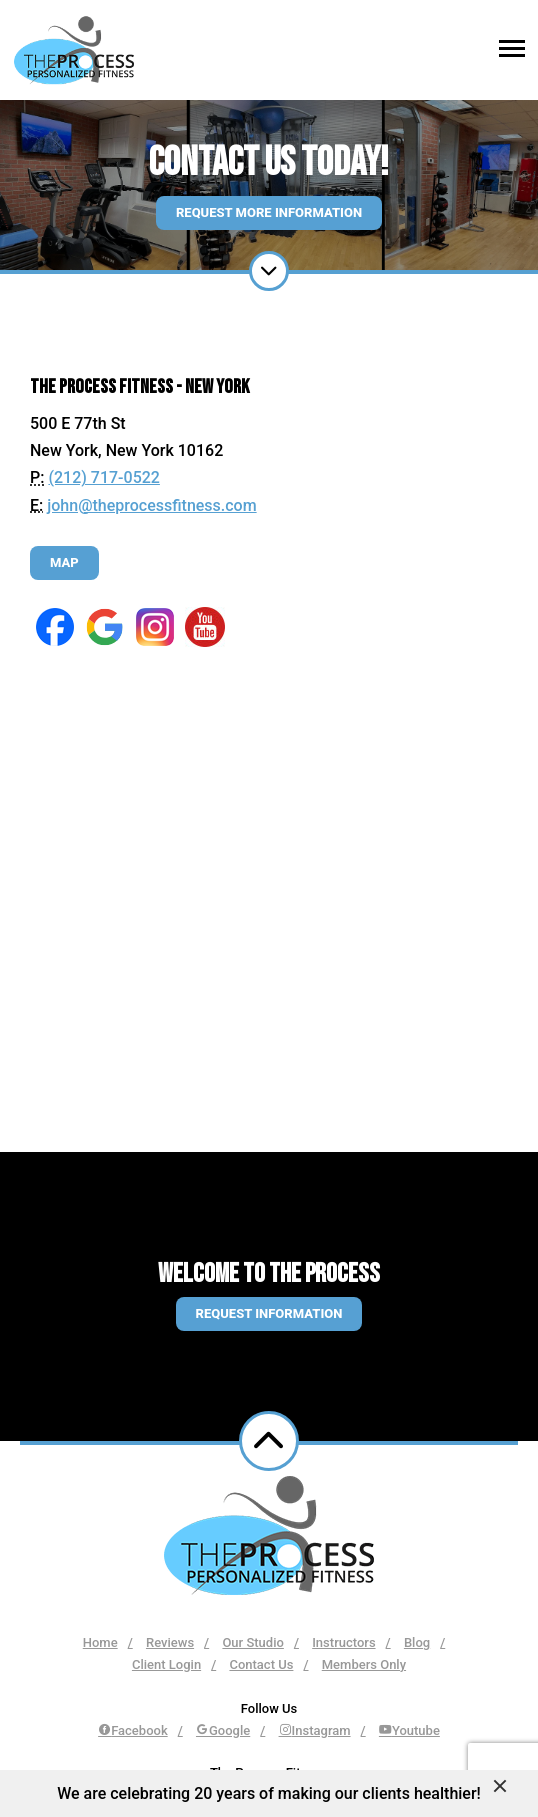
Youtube (409, 1730)
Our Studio (252, 1642)
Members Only (364, 1664)
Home (100, 1642)
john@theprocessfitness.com (151, 505)
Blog (417, 1642)
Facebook (133, 1730)
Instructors (343, 1642)
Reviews (170, 1642)
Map (64, 562)
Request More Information (269, 212)
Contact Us (261, 1664)
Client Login (166, 1664)
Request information (269, 1313)
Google (223, 1730)
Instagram (315, 1730)
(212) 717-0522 (103, 477)
